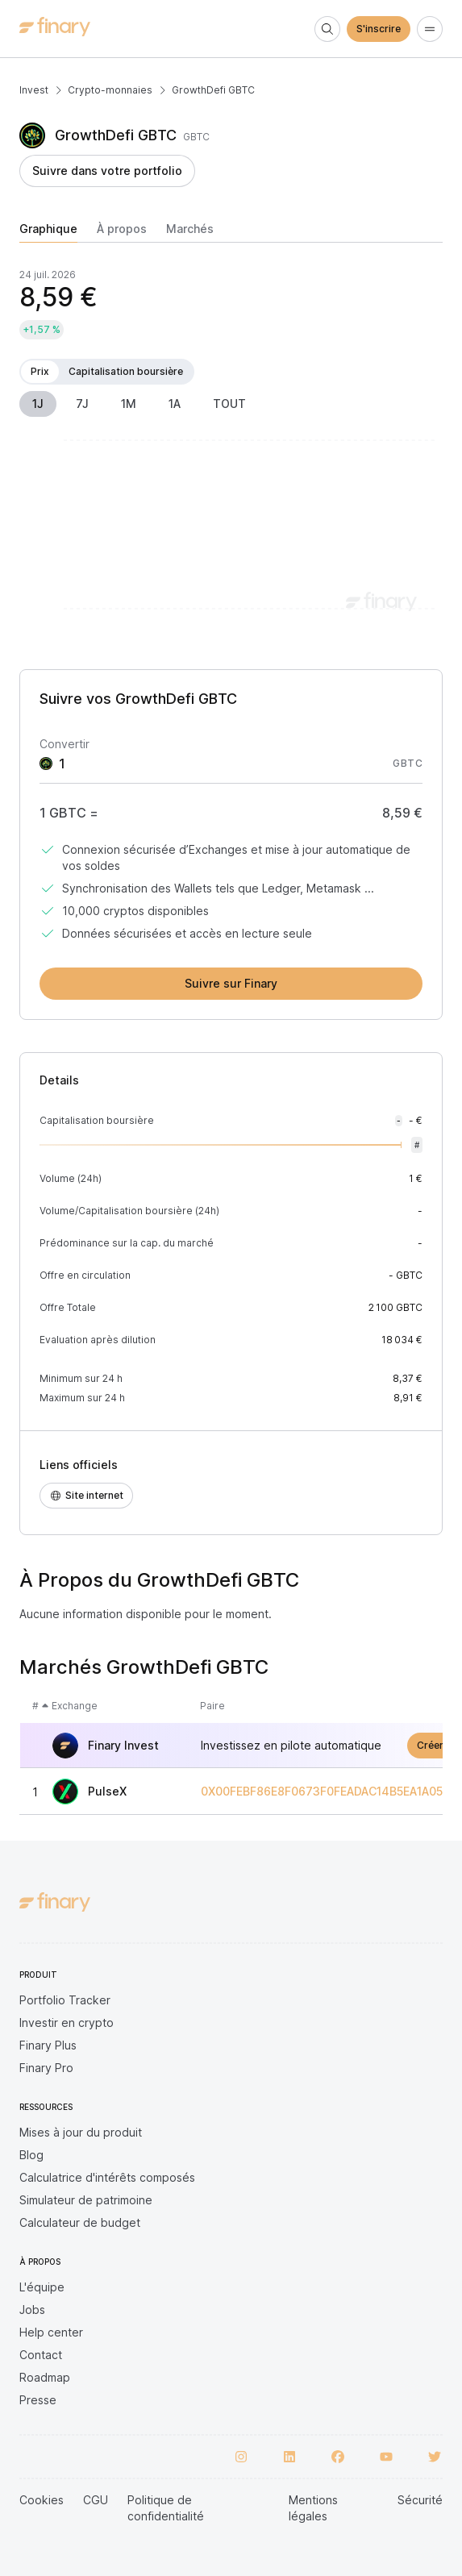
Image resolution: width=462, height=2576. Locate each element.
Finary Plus (48, 2045)
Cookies (41, 2500)
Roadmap (44, 2377)
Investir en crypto (66, 2022)
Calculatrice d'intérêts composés (107, 2177)
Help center (51, 2332)
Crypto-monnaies (110, 90)
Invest (33, 90)
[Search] (327, 29)
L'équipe (42, 2287)
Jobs (32, 2309)
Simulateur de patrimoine (85, 2200)
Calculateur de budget (79, 2222)
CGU (95, 2500)
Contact (40, 2355)
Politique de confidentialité (165, 2508)
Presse (37, 2400)
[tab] (48, 232)
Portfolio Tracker (64, 2000)
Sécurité (420, 2500)
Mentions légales (313, 2508)
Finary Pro (46, 2068)
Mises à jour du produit (80, 2132)
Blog (31, 2155)
